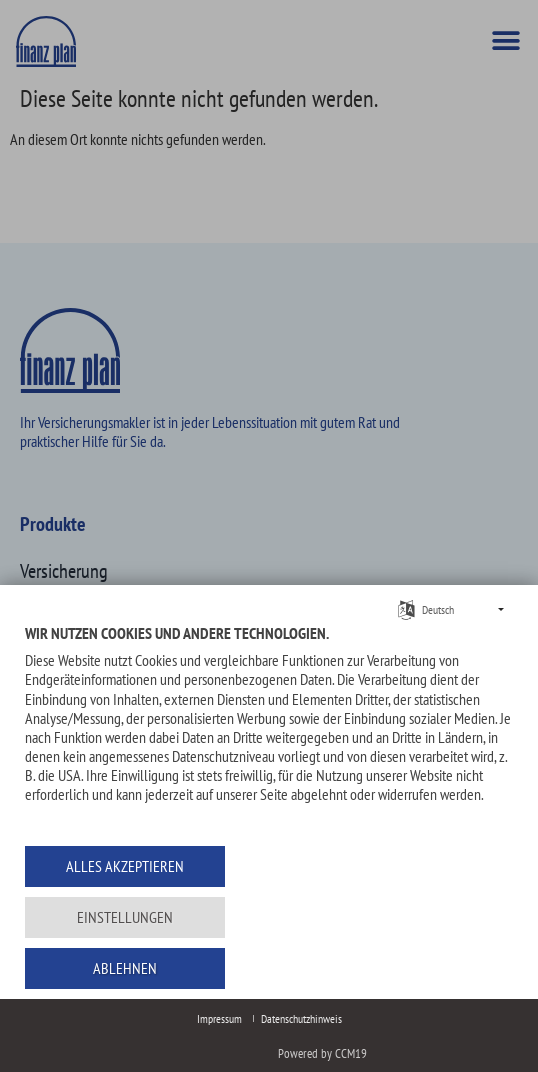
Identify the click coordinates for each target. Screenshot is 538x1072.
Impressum (219, 1018)
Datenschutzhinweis (301, 1018)
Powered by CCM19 (322, 1053)
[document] (269, 728)
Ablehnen (125, 968)
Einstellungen (125, 917)
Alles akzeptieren (125, 866)
